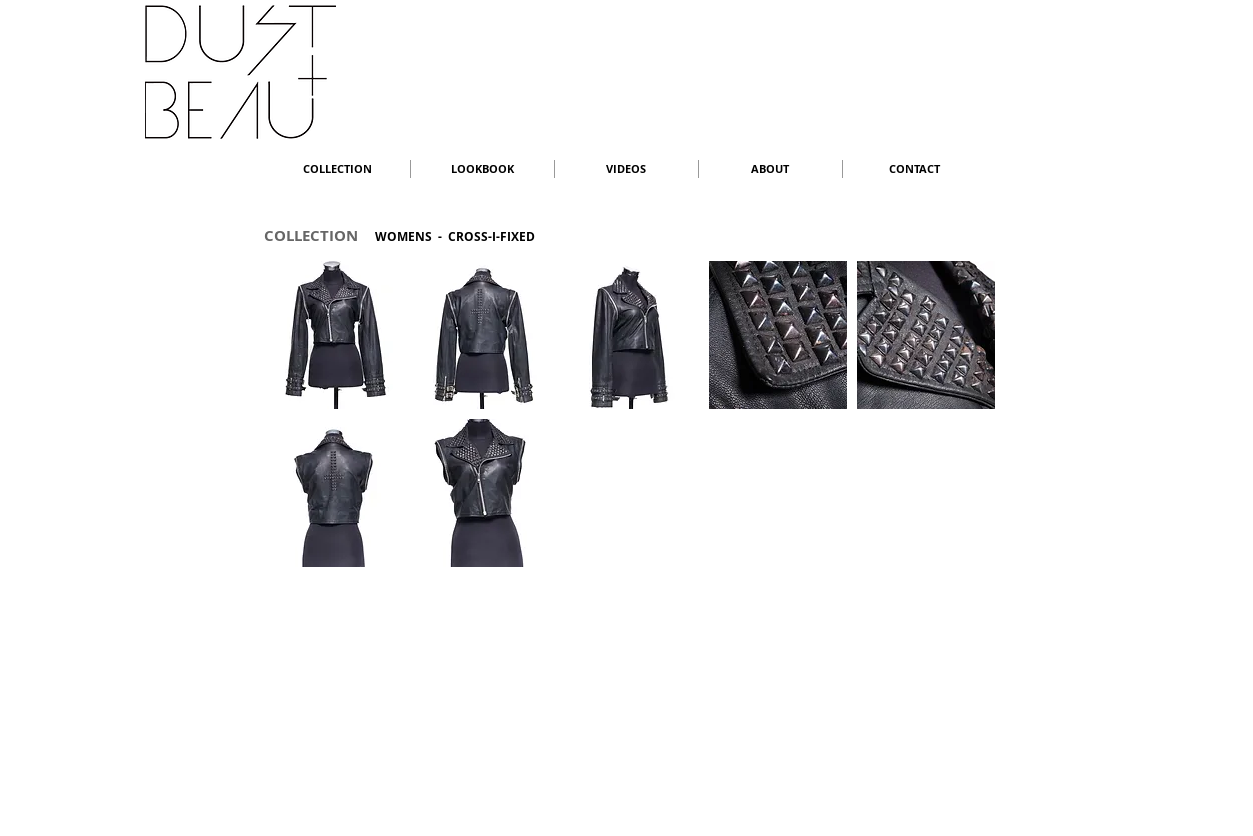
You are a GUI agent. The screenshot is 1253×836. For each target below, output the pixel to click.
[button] (334, 335)
